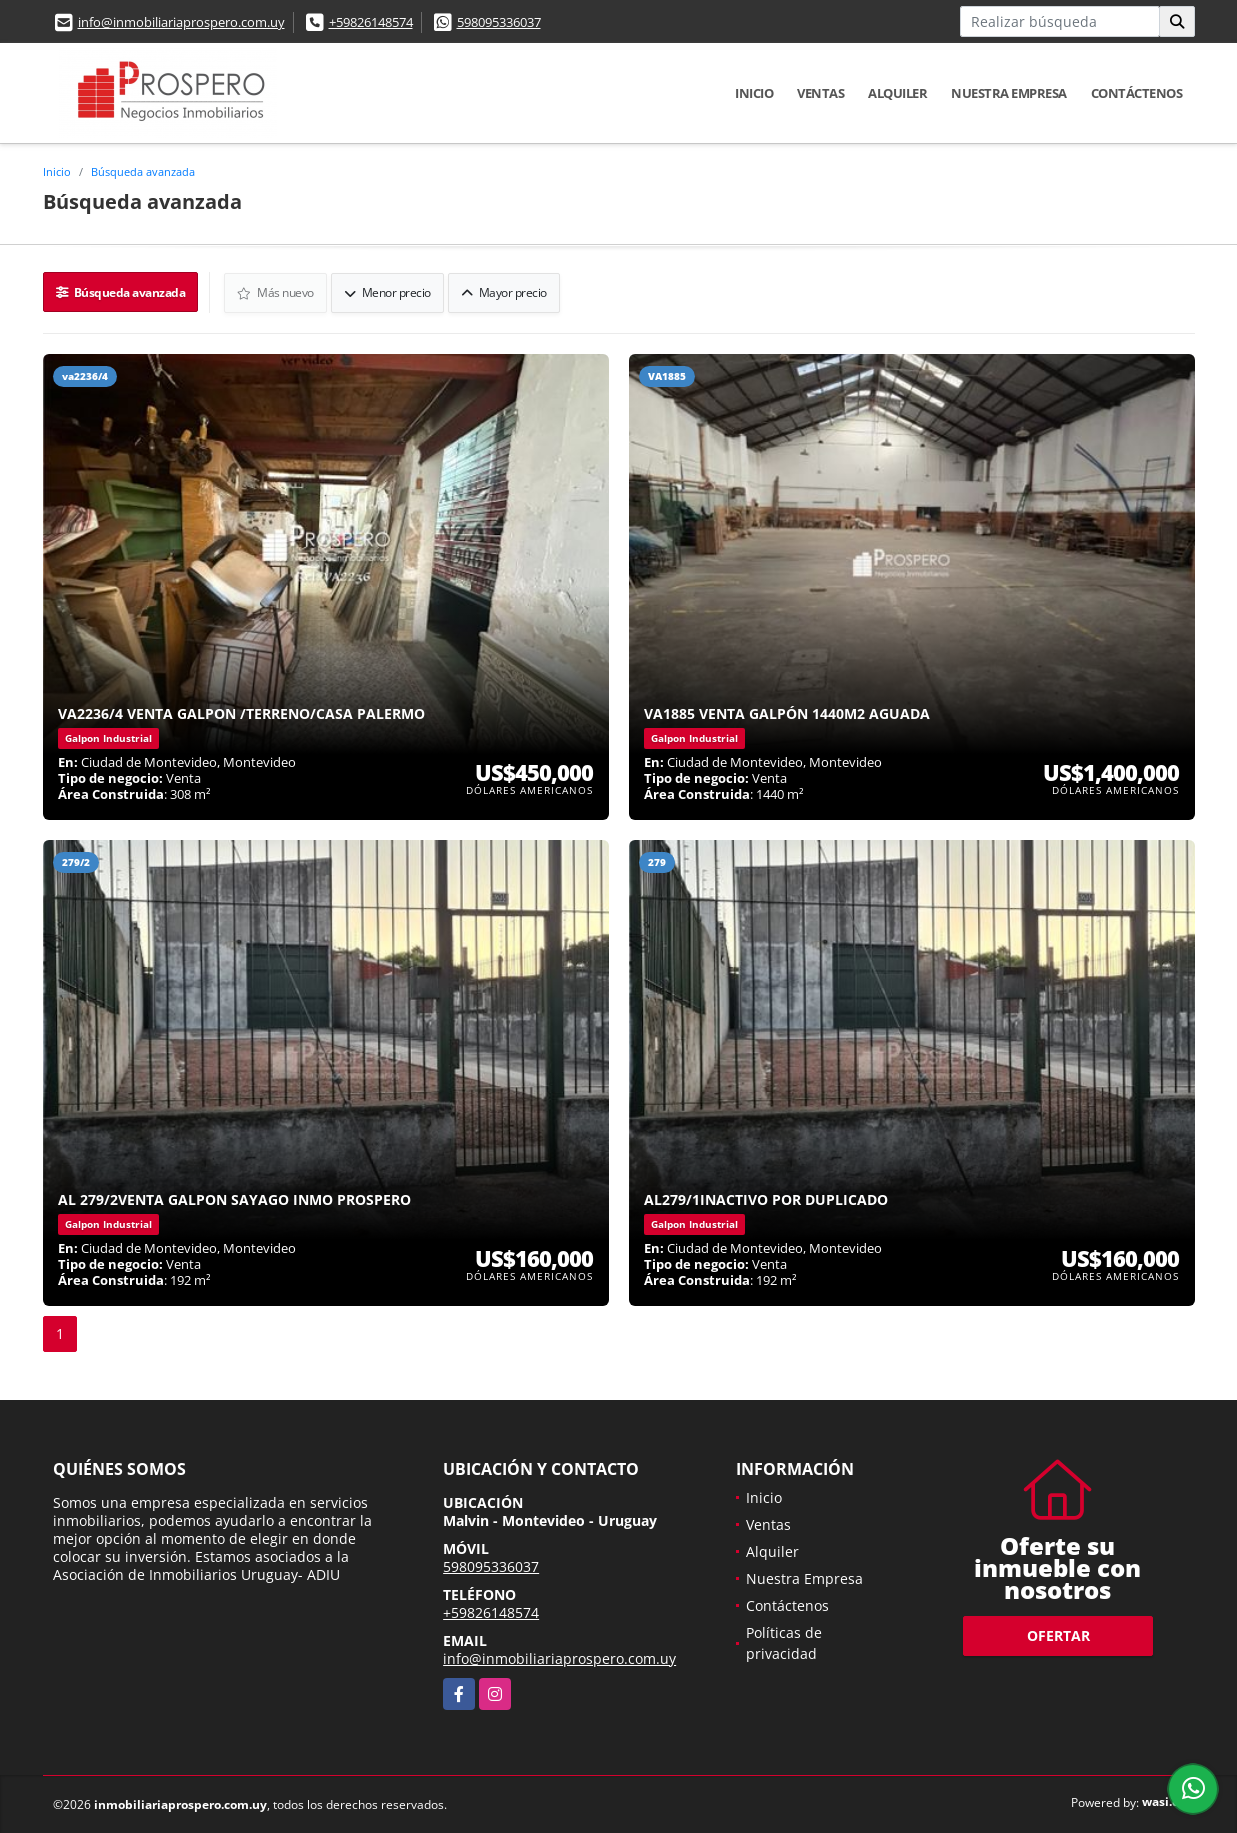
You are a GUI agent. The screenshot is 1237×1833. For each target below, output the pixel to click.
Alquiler (897, 93)
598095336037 (499, 22)
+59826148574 (371, 22)
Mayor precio (505, 291)
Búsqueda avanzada (143, 171)
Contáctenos (1137, 93)
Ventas (820, 93)
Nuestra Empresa (1009, 93)
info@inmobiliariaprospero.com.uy (181, 22)
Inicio (754, 93)
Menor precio (388, 291)
